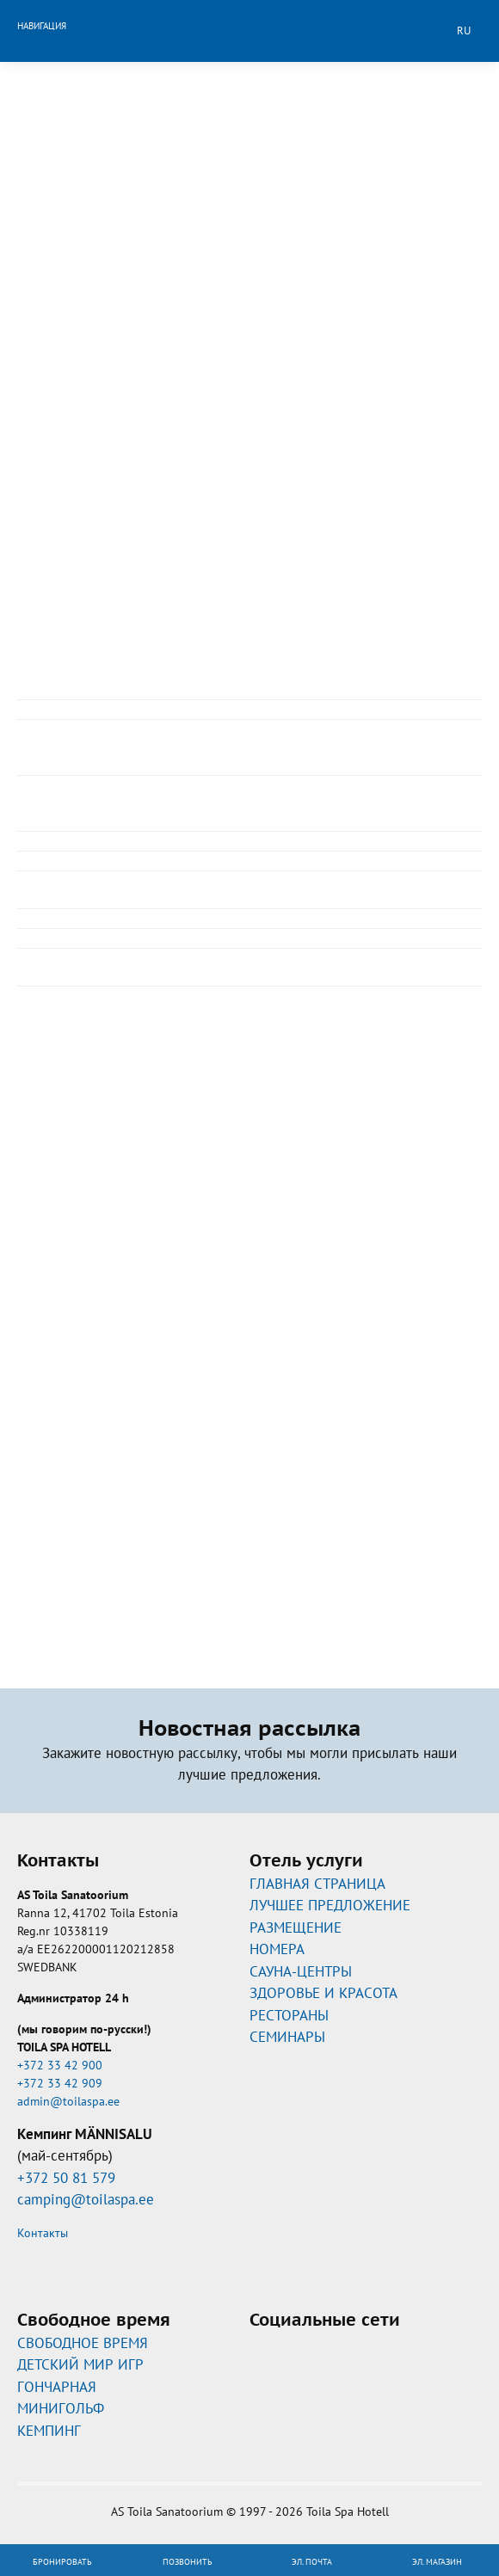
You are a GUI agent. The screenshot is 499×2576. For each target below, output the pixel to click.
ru (464, 30)
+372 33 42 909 (59, 2083)
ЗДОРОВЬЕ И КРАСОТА (323, 1992)
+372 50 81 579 (66, 2177)
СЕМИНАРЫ (287, 2036)
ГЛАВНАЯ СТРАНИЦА (317, 1883)
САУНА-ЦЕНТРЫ (301, 1971)
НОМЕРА (277, 1949)
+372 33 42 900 (59, 2065)
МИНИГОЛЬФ (60, 2408)
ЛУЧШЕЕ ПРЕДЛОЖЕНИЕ (330, 1905)
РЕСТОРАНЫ (289, 2015)
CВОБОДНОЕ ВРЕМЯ (82, 2342)
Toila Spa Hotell (249, 28)
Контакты (42, 2233)
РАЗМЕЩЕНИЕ (296, 1927)
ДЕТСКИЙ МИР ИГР (80, 2364)
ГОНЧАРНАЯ (56, 2386)
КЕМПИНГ (49, 2430)
